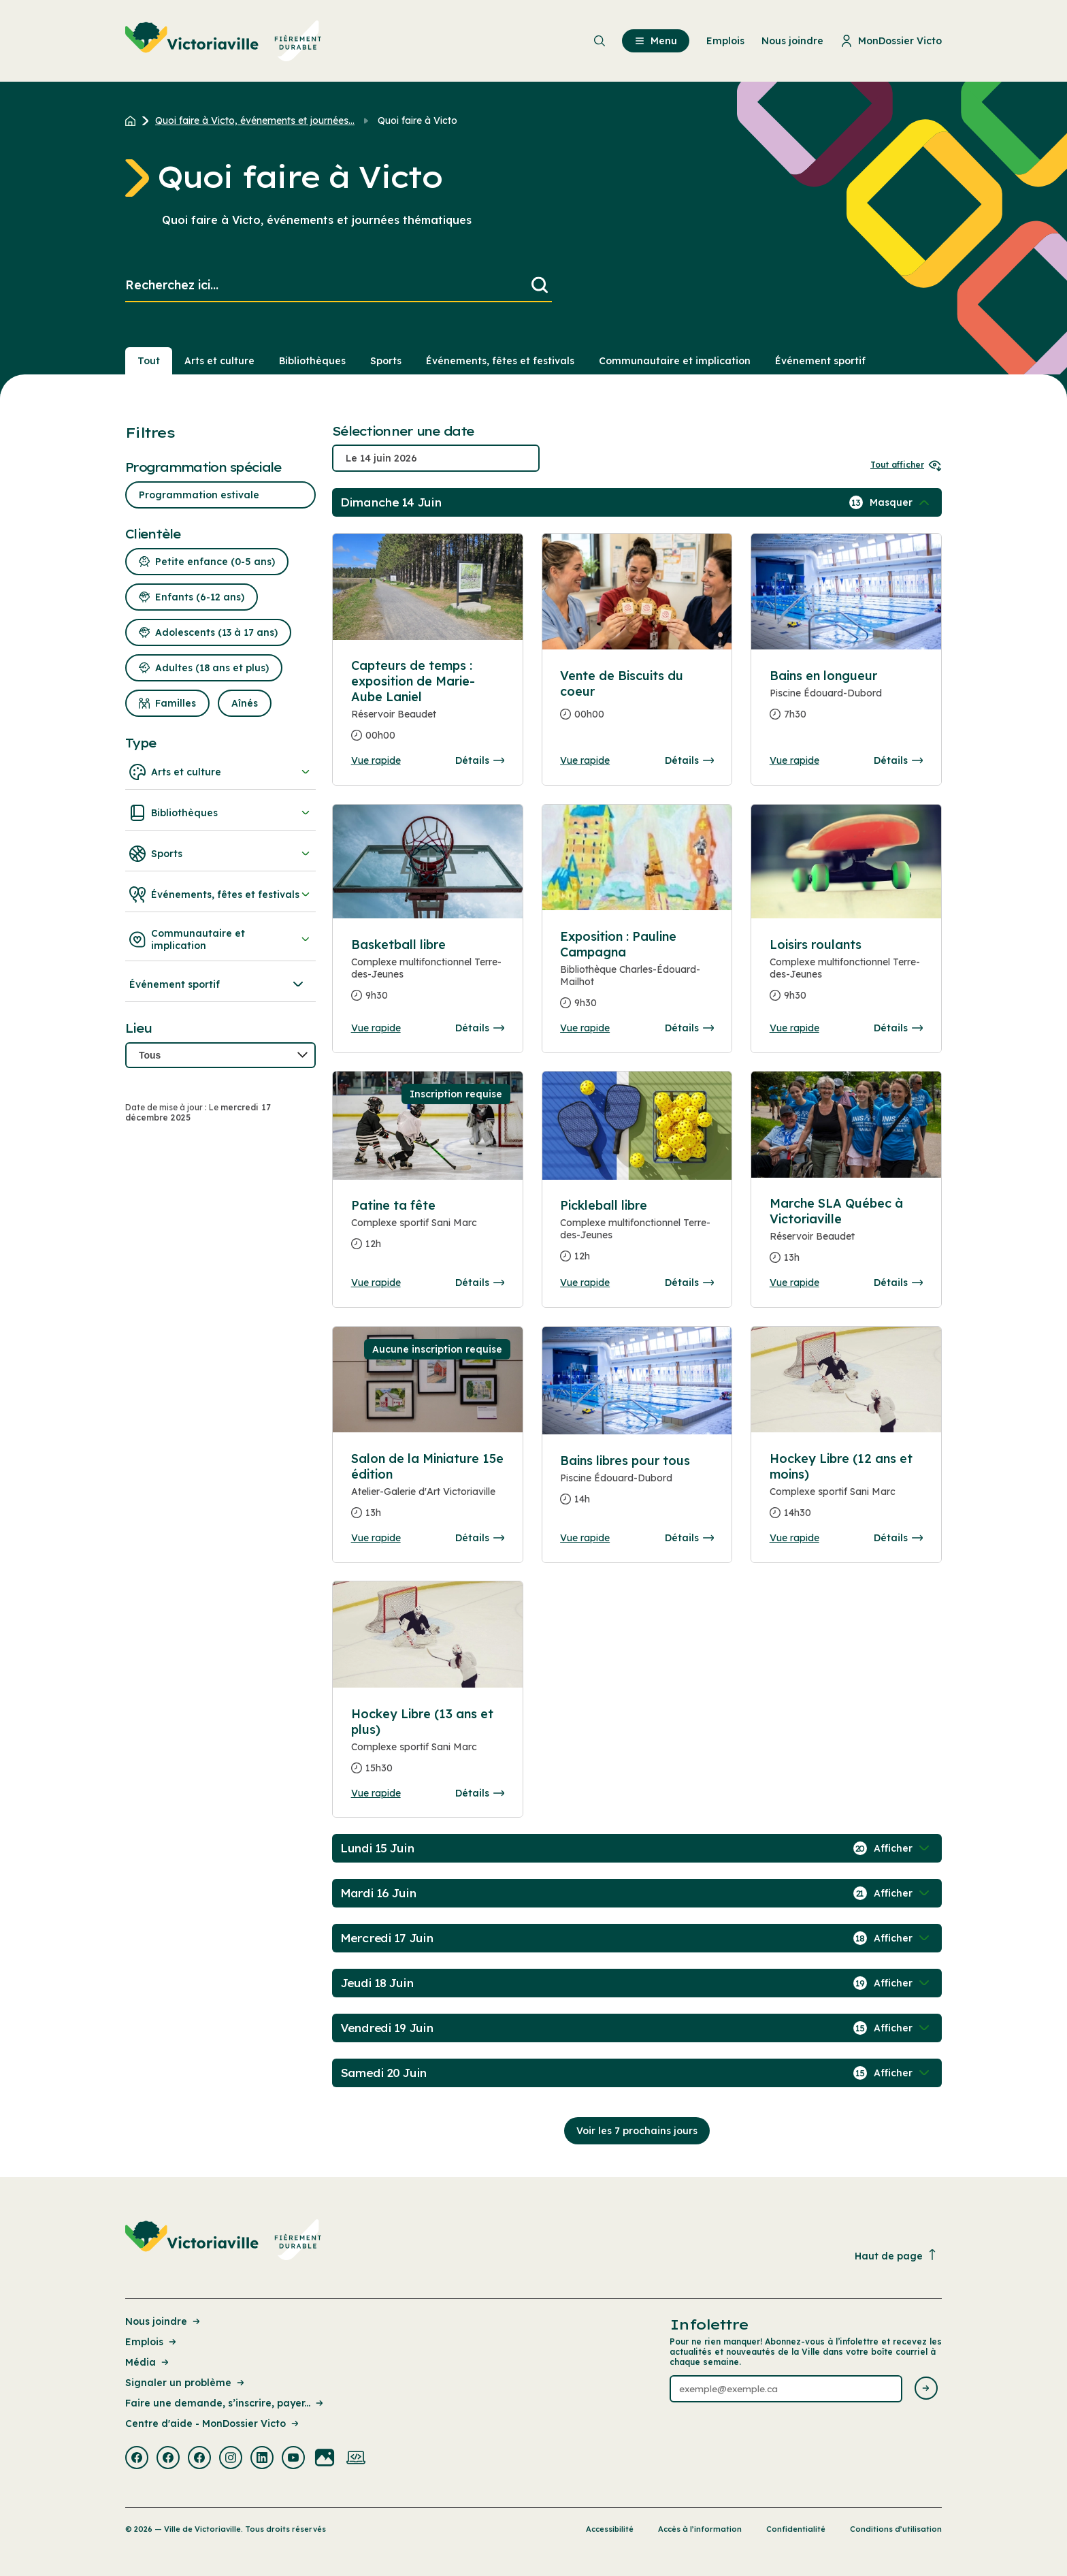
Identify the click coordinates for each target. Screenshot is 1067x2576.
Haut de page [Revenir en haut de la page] (896, 2255)
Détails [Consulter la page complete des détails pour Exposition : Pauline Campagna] (689, 1028)
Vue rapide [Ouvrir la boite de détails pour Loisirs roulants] (794, 1028)
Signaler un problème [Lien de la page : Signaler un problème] (185, 2383)
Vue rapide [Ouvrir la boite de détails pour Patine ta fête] (376, 1282)
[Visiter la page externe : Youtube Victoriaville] (293, 2459)
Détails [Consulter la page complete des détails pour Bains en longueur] (898, 760)
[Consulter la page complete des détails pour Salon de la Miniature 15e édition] (428, 1491)
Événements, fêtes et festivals (220, 894)
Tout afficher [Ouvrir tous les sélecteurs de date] (906, 464)
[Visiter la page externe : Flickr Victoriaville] (324, 2459)
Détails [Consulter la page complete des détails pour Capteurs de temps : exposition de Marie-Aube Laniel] (479, 760)
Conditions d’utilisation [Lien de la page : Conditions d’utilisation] (896, 2529)
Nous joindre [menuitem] (792, 41)
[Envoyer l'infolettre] (926, 2389)
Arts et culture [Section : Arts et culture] (219, 361)
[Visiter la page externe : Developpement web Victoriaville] (355, 2459)
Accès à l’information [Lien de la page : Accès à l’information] (700, 2529)
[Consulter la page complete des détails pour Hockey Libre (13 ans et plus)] (428, 1746)
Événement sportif (217, 984)
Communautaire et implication (220, 939)
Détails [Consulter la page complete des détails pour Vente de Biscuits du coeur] (689, 760)
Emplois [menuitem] (725, 41)
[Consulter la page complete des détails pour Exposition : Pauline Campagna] (637, 975)
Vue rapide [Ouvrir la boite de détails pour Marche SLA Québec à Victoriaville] (794, 1282)
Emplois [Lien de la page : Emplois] (151, 2342)
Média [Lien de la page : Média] (148, 2362)
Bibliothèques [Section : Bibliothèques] (312, 361)
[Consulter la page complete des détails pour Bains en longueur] (846, 700)
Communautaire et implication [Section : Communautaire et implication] (675, 361)
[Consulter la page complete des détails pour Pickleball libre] (637, 1236)
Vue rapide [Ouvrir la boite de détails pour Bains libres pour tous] (585, 1538)
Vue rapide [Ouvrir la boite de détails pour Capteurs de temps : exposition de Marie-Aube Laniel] (376, 760)
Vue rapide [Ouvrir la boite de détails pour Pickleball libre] (585, 1282)
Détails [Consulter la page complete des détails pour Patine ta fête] (479, 1282)
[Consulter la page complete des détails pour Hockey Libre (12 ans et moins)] (846, 1491)
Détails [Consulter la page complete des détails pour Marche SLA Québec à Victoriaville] (898, 1282)
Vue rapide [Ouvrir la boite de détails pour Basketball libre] (376, 1028)
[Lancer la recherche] (539, 285)
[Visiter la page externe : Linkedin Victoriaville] (262, 2459)
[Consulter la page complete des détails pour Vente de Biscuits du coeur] (637, 700)
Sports (220, 854)
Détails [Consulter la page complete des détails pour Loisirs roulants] (898, 1028)
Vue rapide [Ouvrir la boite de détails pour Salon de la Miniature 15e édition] (376, 1538)
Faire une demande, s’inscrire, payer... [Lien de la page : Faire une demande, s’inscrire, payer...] (225, 2403)
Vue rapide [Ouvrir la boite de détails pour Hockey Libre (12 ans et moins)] (794, 1538)
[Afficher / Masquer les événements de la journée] (901, 502)
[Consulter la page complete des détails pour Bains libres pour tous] (637, 1485)
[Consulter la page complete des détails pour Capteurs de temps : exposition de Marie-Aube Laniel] (428, 706)
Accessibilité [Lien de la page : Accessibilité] (610, 2529)
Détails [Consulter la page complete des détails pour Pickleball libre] (689, 1282)
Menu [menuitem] (655, 41)
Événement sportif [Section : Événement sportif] (820, 361)
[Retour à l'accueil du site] (133, 120)
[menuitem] (223, 40)
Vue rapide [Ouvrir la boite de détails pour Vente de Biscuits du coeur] (585, 760)
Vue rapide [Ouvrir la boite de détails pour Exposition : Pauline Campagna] (585, 1028)
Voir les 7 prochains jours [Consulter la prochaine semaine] (636, 2131)
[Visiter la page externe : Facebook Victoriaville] (136, 2459)
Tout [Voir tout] (148, 361)
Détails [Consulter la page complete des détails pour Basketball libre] (479, 1028)
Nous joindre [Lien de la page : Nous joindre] (163, 2321)
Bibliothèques (220, 813)
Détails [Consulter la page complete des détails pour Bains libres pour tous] (689, 1538)
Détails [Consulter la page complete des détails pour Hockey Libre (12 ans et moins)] (898, 1538)
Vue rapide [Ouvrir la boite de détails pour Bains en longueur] (794, 760)
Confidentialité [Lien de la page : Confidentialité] (795, 2529)
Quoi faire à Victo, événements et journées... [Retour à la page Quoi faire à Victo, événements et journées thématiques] (255, 120)
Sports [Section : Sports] (385, 361)
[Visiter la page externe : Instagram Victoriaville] (230, 2459)
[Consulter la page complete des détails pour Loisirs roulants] (846, 975)
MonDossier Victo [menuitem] (891, 41)
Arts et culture (220, 772)
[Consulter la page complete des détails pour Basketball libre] (428, 975)
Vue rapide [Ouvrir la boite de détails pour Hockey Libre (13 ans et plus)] (376, 1793)
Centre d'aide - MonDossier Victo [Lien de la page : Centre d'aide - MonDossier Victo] (213, 2423)
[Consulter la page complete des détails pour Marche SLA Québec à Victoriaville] (846, 1235)
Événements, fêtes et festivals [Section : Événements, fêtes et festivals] (500, 361)
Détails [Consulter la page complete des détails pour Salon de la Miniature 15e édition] (479, 1538)
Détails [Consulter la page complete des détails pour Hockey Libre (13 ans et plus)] (479, 1793)
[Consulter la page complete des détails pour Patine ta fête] (428, 1230)
